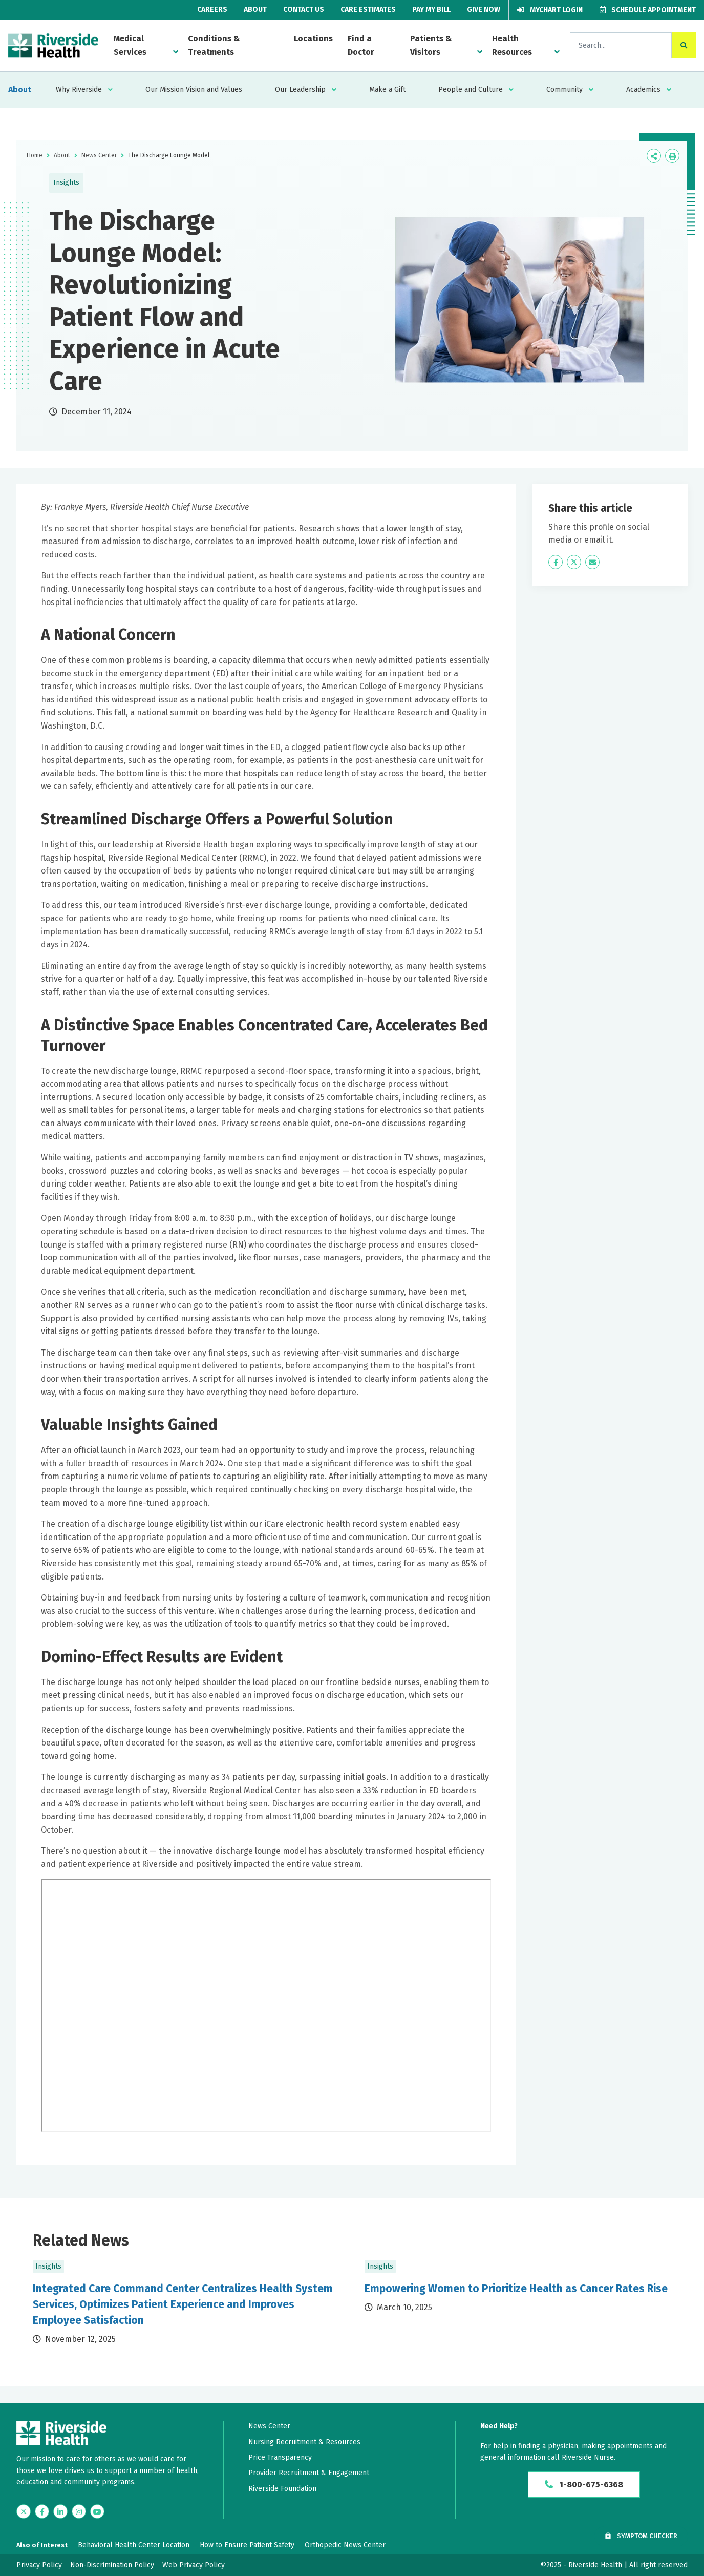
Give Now (483, 9)
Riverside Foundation (282, 2488)
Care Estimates (368, 9)
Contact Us (303, 9)
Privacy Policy (39, 2565)
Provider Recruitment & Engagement (308, 2472)
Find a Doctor (361, 45)
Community (564, 89)
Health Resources (512, 45)
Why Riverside (79, 89)
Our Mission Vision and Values (193, 89)
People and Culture (470, 89)
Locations (313, 39)
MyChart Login (550, 10)
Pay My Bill (431, 9)
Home (34, 155)
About (255, 9)
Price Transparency (280, 2457)
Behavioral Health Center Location (133, 2545)
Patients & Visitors (431, 45)
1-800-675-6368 (584, 2484)
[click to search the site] (684, 45)
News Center (99, 155)
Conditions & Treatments (214, 45)
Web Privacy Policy (193, 2565)
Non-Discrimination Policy (112, 2565)
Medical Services (130, 45)
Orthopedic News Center (345, 2545)
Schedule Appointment (648, 10)
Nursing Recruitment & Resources (304, 2442)
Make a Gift (387, 89)
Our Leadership (300, 89)
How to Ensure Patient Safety (247, 2545)
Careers (212, 9)
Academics (643, 89)
